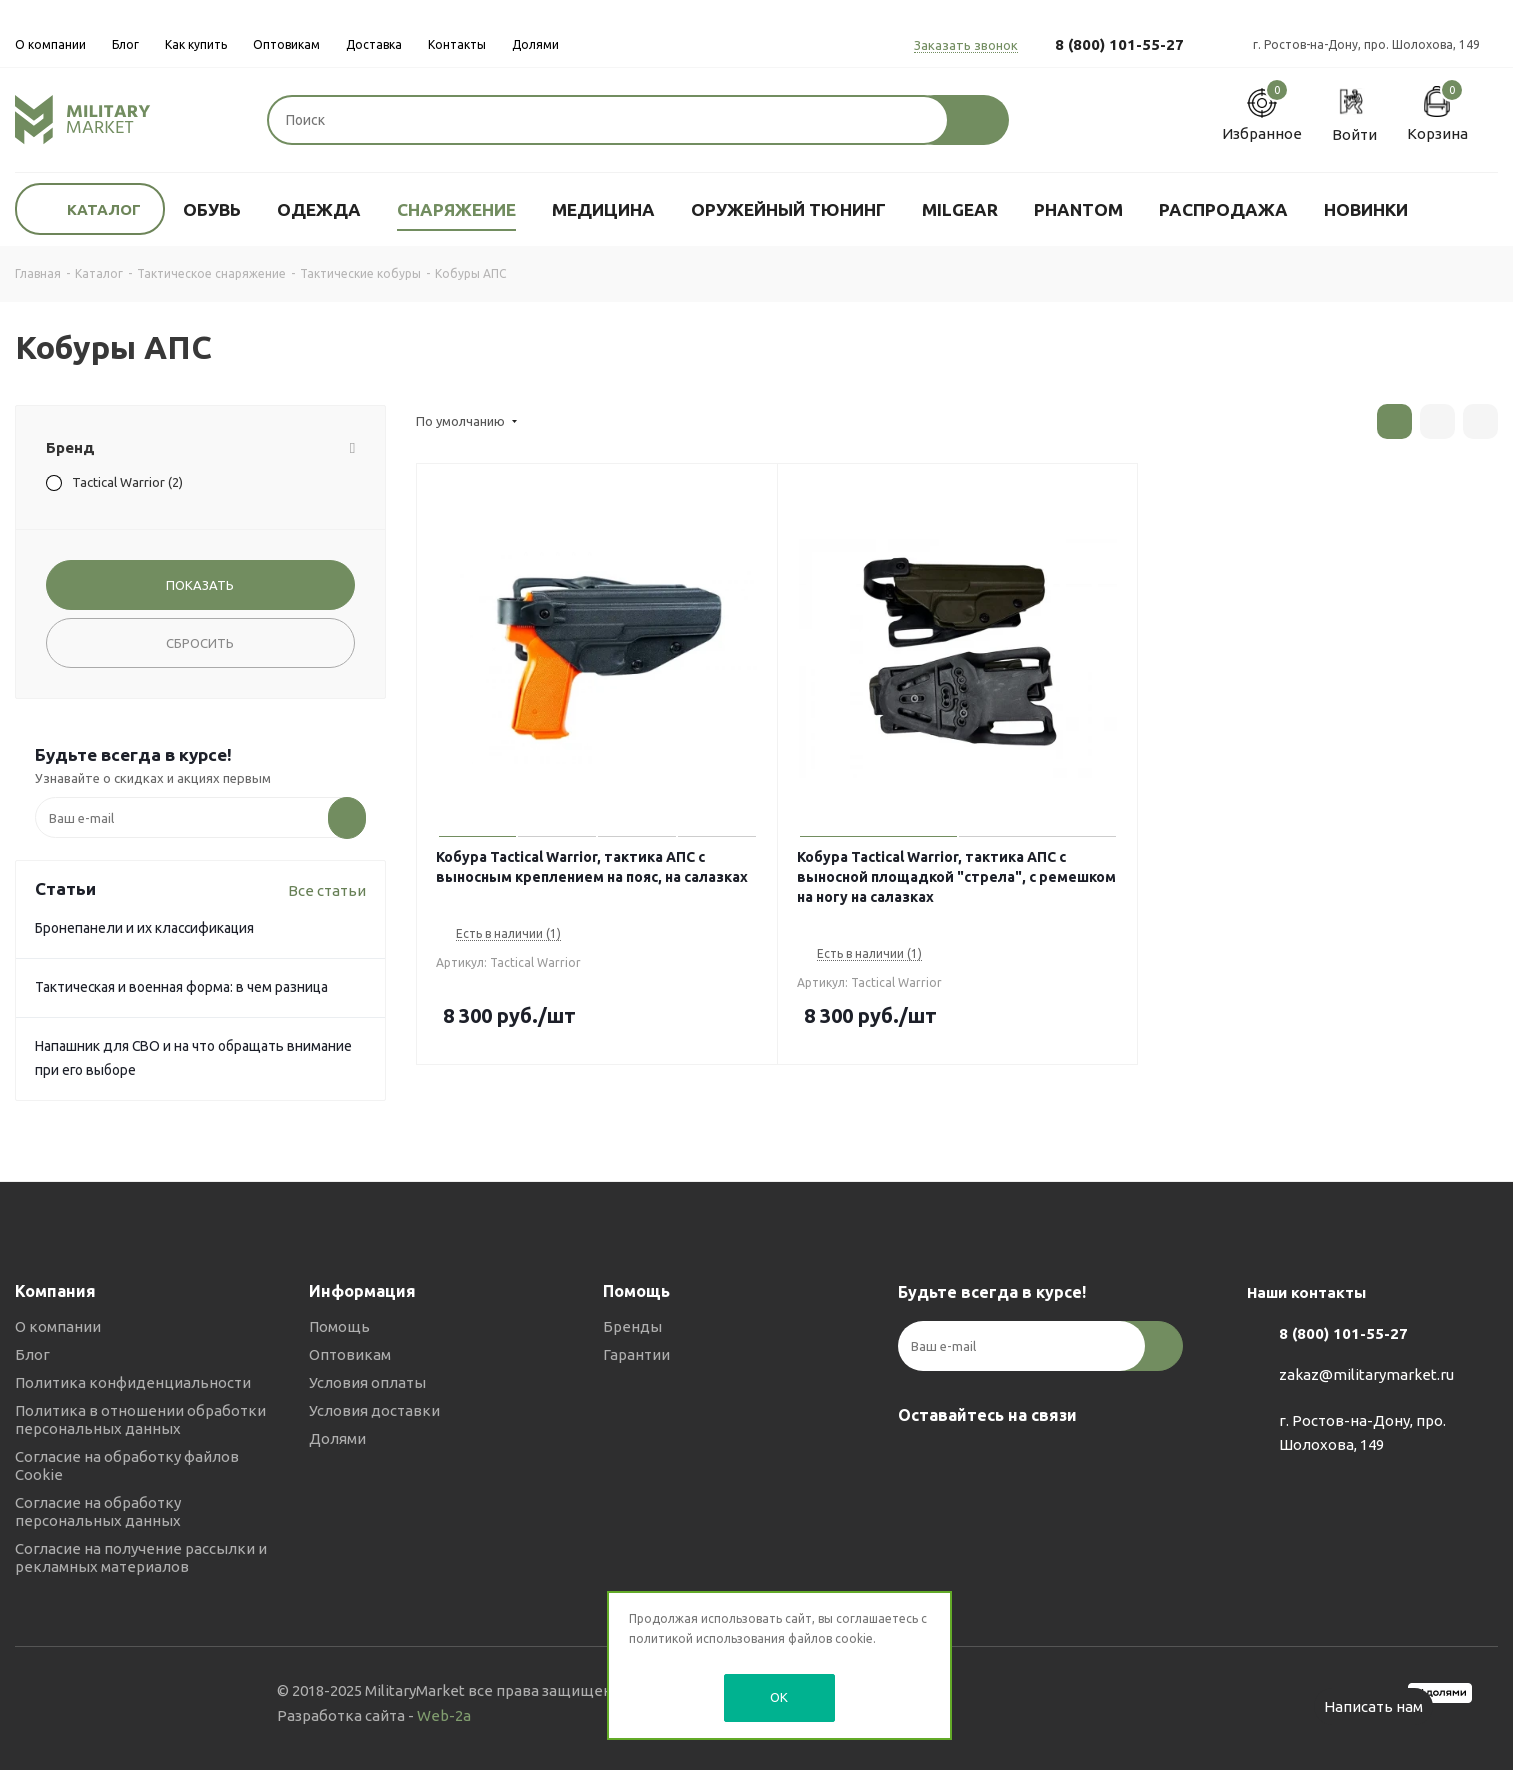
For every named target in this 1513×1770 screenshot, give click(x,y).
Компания (55, 1291)
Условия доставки (374, 1410)
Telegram (968, 1462)
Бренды (632, 1326)
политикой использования (707, 1638)
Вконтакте (918, 1462)
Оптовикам (350, 1354)
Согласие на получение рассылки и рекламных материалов (141, 1557)
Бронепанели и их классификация (144, 928)
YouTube (1018, 1462)
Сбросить (200, 643)
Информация (362, 1291)
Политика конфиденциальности (133, 1382)
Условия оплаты (367, 1382)
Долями (337, 1438)
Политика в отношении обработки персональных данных (140, 1419)
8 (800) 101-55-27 (1119, 44)
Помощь (339, 1326)
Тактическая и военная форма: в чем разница (181, 987)
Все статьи (327, 890)
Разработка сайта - (374, 1715)
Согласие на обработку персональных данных (98, 1511)
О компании (58, 1326)
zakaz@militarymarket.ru (1366, 1374)
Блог (32, 1354)
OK (779, 1697)
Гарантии (636, 1354)
